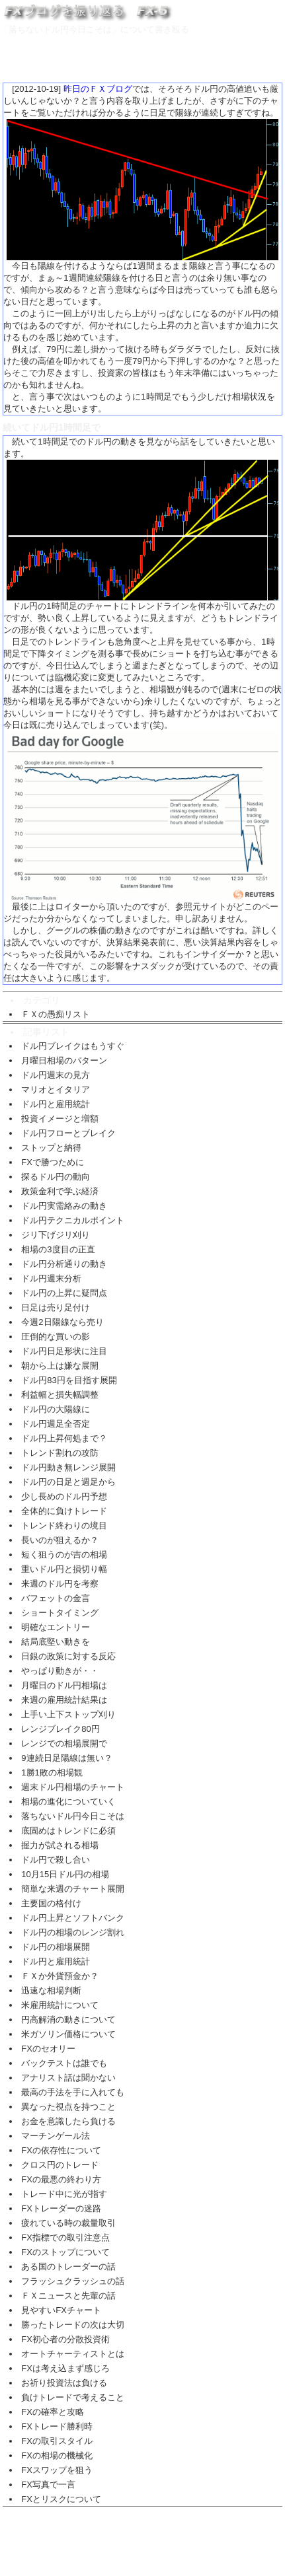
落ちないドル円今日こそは (72, 1816)
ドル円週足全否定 (55, 1424)
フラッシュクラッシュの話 (72, 2281)
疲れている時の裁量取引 (68, 2223)
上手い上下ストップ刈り (68, 1714)
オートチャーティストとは (72, 2354)
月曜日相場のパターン (64, 1060)
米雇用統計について (60, 2005)
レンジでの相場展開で (64, 1743)
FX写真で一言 (48, 2484)
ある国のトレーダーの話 (68, 2267)
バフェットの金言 (55, 1598)
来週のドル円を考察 (60, 1584)
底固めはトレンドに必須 (68, 1831)
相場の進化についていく (68, 1802)
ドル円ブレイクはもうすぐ (72, 1046)
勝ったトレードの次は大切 (72, 2325)
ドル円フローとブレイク (68, 1133)
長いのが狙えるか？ (60, 1540)
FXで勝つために (52, 1162)
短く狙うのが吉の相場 (64, 1554)
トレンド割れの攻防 (60, 1453)
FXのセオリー (48, 2049)
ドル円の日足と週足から (68, 1482)
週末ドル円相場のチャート (72, 1787)
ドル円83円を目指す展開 (68, 1380)
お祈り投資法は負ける (64, 2383)
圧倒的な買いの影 (55, 1337)
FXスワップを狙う (57, 2470)
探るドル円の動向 (55, 1177)
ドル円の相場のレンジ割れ (72, 1932)
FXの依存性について (61, 2150)
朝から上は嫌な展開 (60, 1366)
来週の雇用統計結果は (64, 1700)
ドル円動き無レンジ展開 (68, 1467)
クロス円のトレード (60, 2165)
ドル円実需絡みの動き (64, 1206)
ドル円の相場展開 (55, 1947)
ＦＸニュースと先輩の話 (68, 2296)
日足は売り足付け (55, 1307)
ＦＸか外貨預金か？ (60, 1976)
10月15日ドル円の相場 (65, 1874)
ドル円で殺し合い (55, 1860)
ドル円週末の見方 (55, 1075)
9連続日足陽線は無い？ (66, 1758)
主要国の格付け (51, 1903)
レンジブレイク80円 (60, 1729)
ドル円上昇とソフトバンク (72, 1918)
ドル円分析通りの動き (64, 1264)
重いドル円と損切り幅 (64, 1569)
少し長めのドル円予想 (64, 1496)
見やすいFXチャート (61, 2310)
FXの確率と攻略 (52, 2412)
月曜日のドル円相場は (64, 1685)
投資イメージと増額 (60, 1119)
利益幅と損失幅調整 (60, 1395)
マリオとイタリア (55, 1089)
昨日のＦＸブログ (97, 89)
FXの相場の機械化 (57, 2455)
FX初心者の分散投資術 (65, 2339)
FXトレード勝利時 (57, 2426)
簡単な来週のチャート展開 (72, 1889)
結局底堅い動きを (55, 1642)
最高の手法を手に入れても (72, 2092)
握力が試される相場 (60, 1845)
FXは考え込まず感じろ (65, 2368)
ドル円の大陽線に (55, 1409)
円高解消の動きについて (68, 2019)
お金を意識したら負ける (68, 2121)
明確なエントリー (55, 1627)
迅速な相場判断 (51, 1990)
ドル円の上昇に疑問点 (64, 1293)
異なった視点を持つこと (68, 2107)
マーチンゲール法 (55, 2136)
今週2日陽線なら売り (62, 1322)
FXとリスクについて (61, 2499)
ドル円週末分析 (51, 1278)
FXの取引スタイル (57, 2441)
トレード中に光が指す (64, 2194)
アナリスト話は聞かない (68, 2078)
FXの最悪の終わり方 (61, 2179)
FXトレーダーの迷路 (61, 2208)
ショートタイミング (60, 1613)
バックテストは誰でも (64, 2063)
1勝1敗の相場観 (51, 1772)
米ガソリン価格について (68, 2034)
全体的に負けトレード (64, 1511)
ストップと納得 (51, 1148)
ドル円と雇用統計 (55, 1104)
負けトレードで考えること (72, 2397)
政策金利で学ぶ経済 (60, 1191)
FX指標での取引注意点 (65, 2237)
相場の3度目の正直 (58, 1249)
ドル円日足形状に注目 (64, 1351)
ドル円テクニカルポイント (72, 1220)
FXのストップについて (65, 2252)
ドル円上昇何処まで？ (64, 1438)
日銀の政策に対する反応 (68, 1656)
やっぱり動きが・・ (60, 1671)
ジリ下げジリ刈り (55, 1235)
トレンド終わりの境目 (64, 1525)
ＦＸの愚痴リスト (55, 1014)
